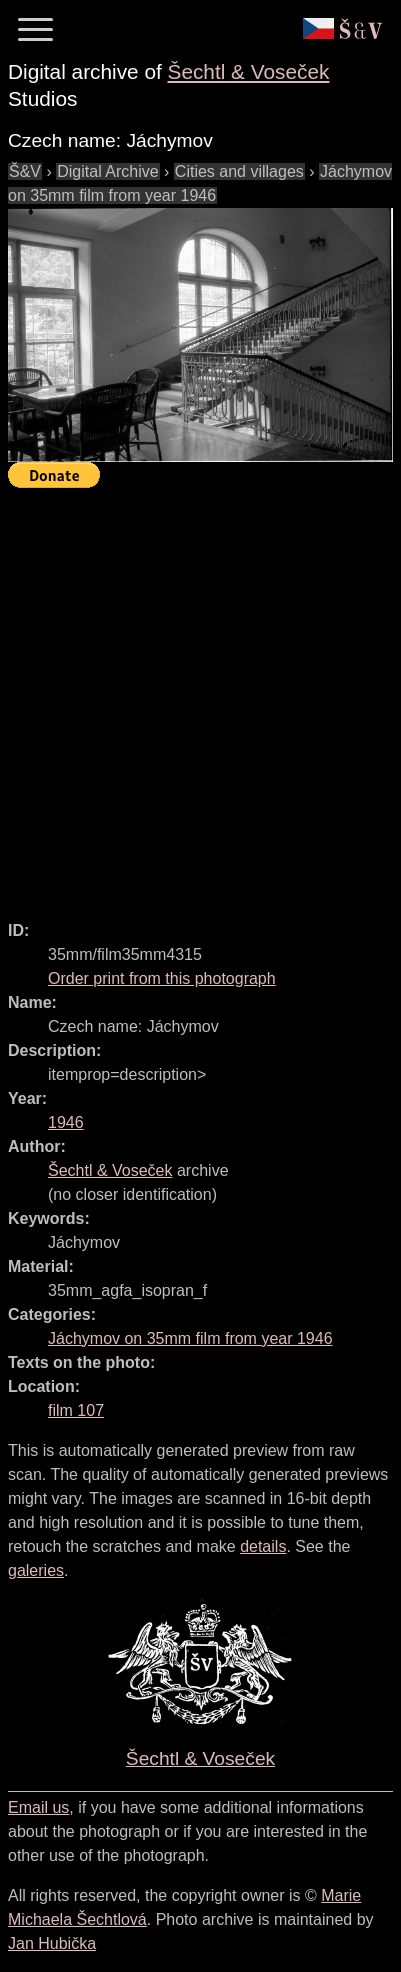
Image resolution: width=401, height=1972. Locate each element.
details (263, 1546)
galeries (36, 1570)
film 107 (76, 1410)
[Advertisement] (200, 695)
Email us (38, 1807)
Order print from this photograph (162, 978)
